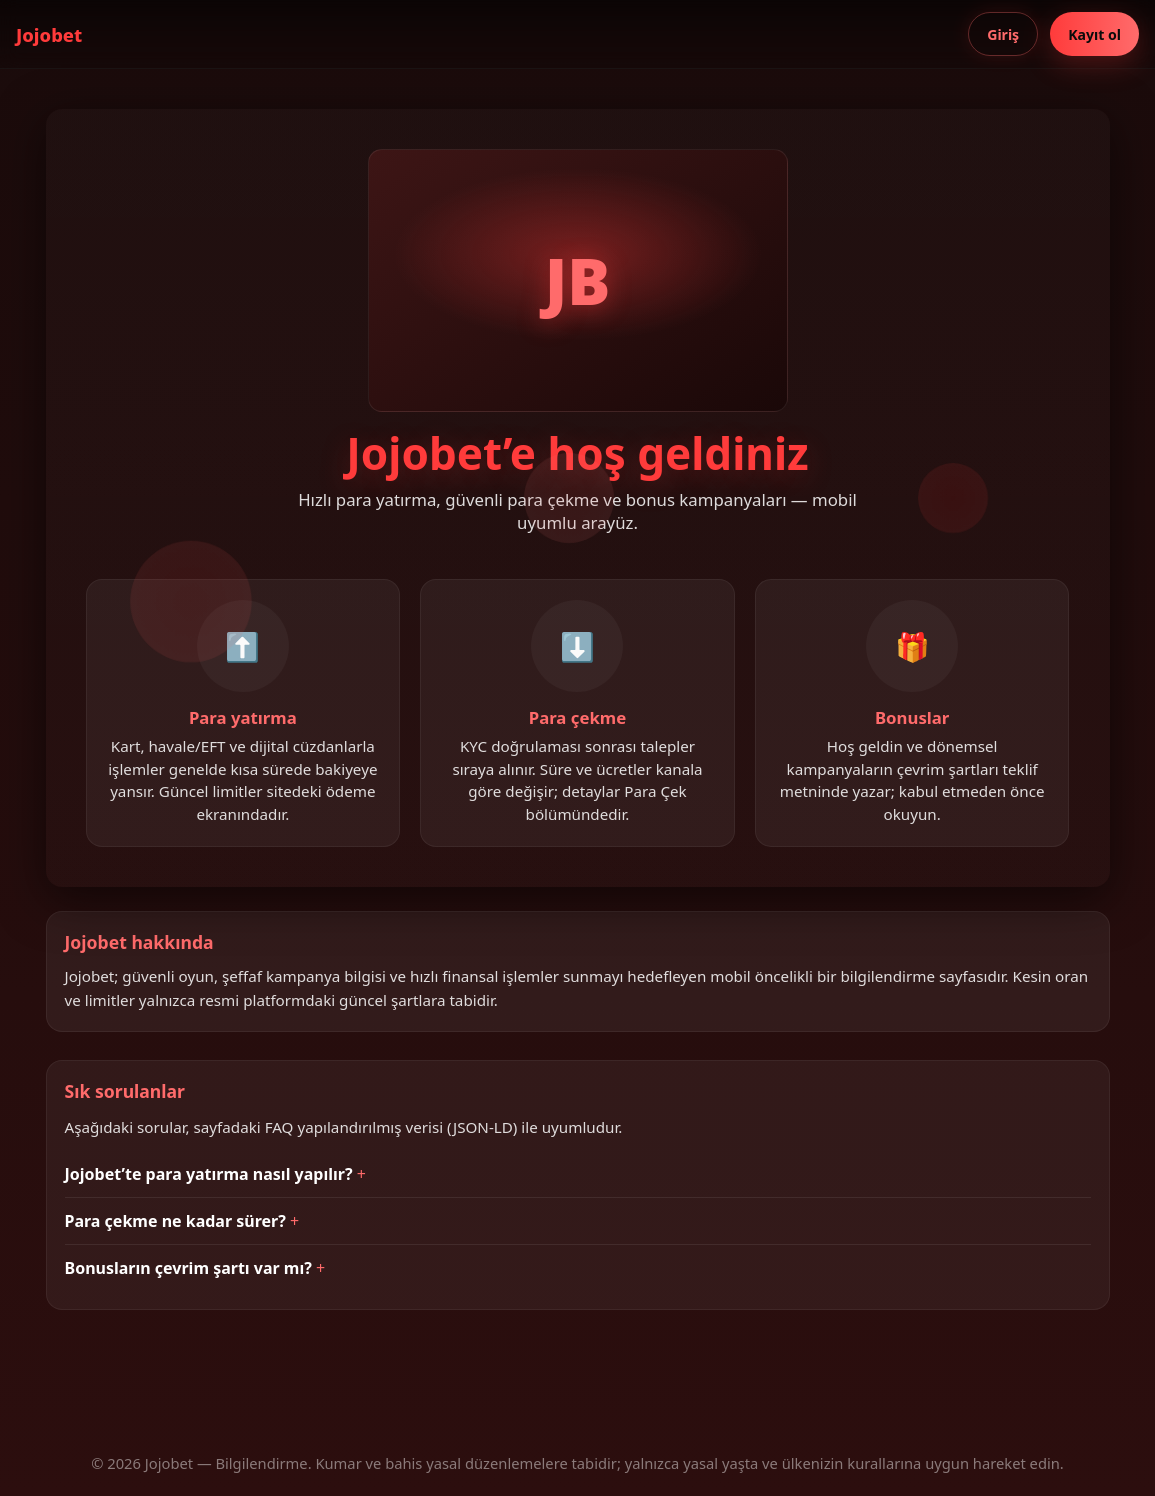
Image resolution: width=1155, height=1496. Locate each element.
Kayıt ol (1094, 34)
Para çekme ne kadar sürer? (175, 1221)
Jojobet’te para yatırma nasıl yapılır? (209, 1174)
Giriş (1003, 34)
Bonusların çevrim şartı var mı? (188, 1268)
